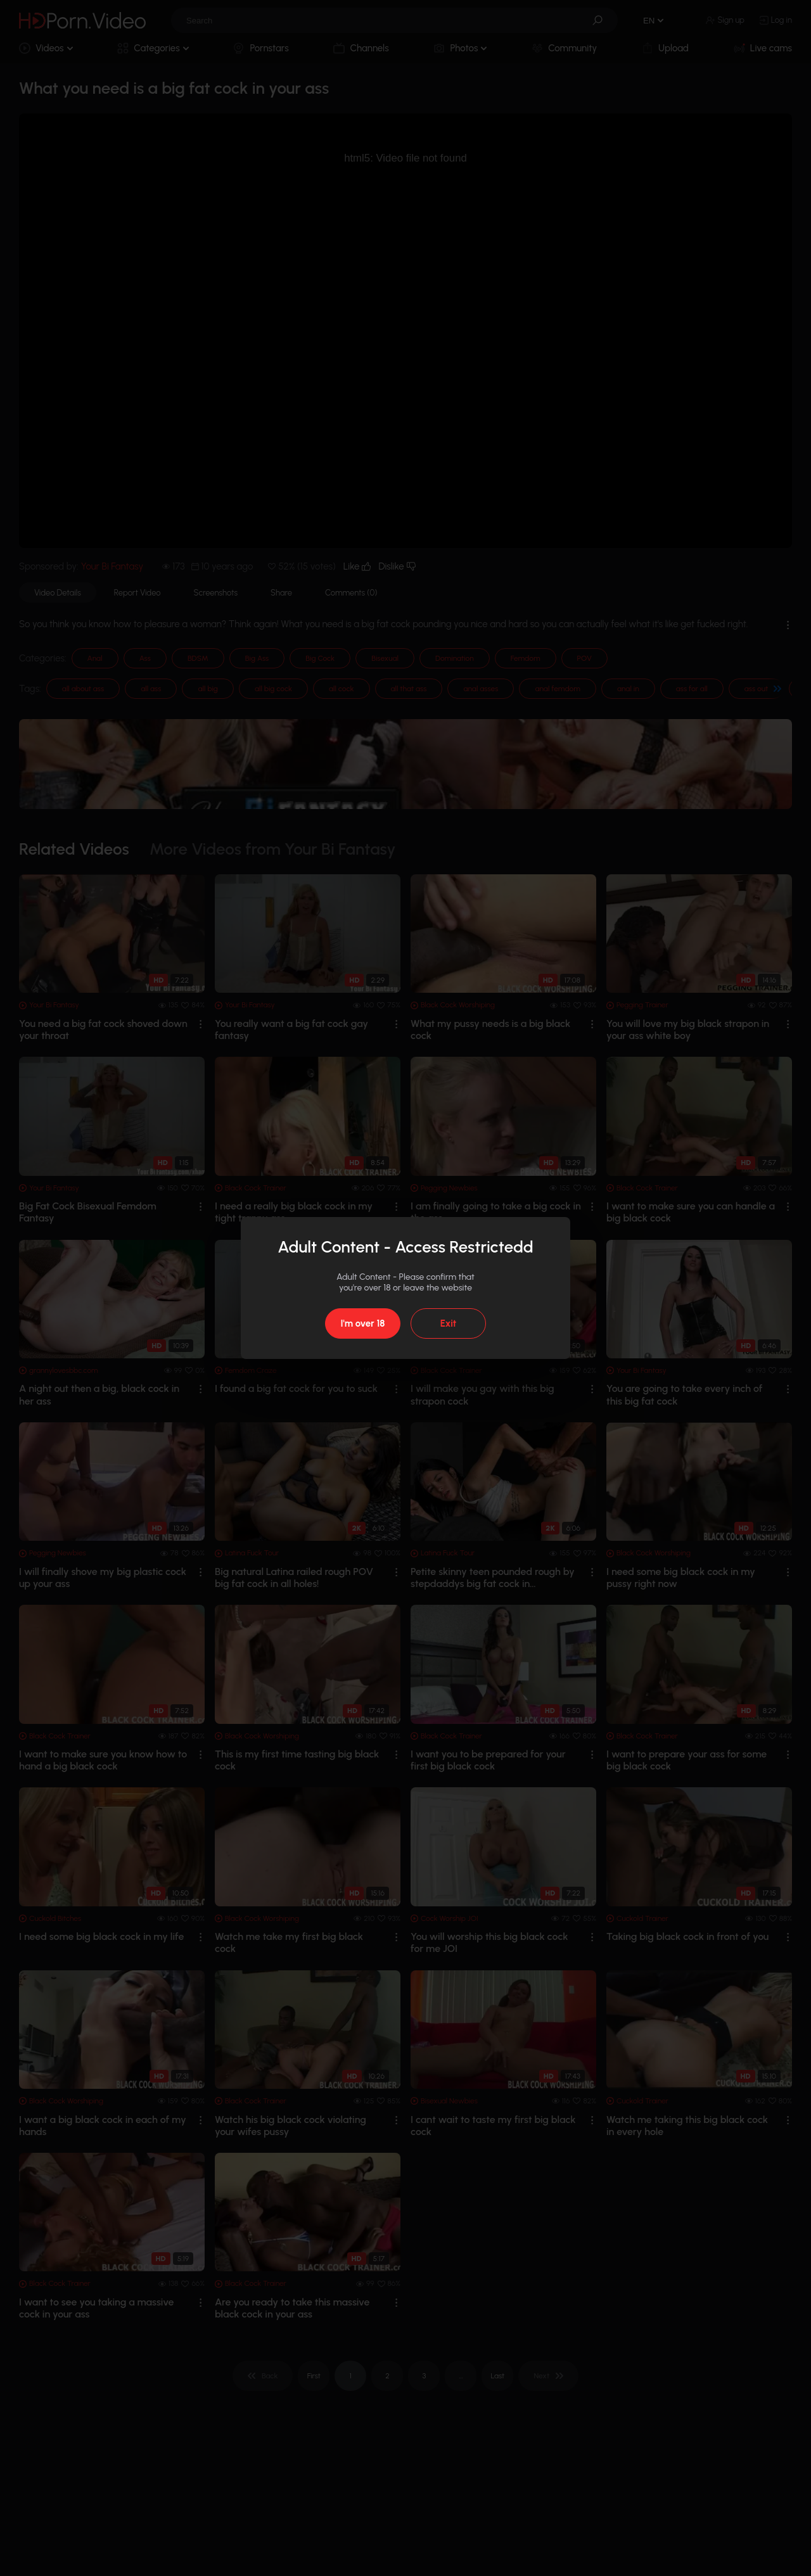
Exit (448, 1323)
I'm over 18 (362, 1323)
